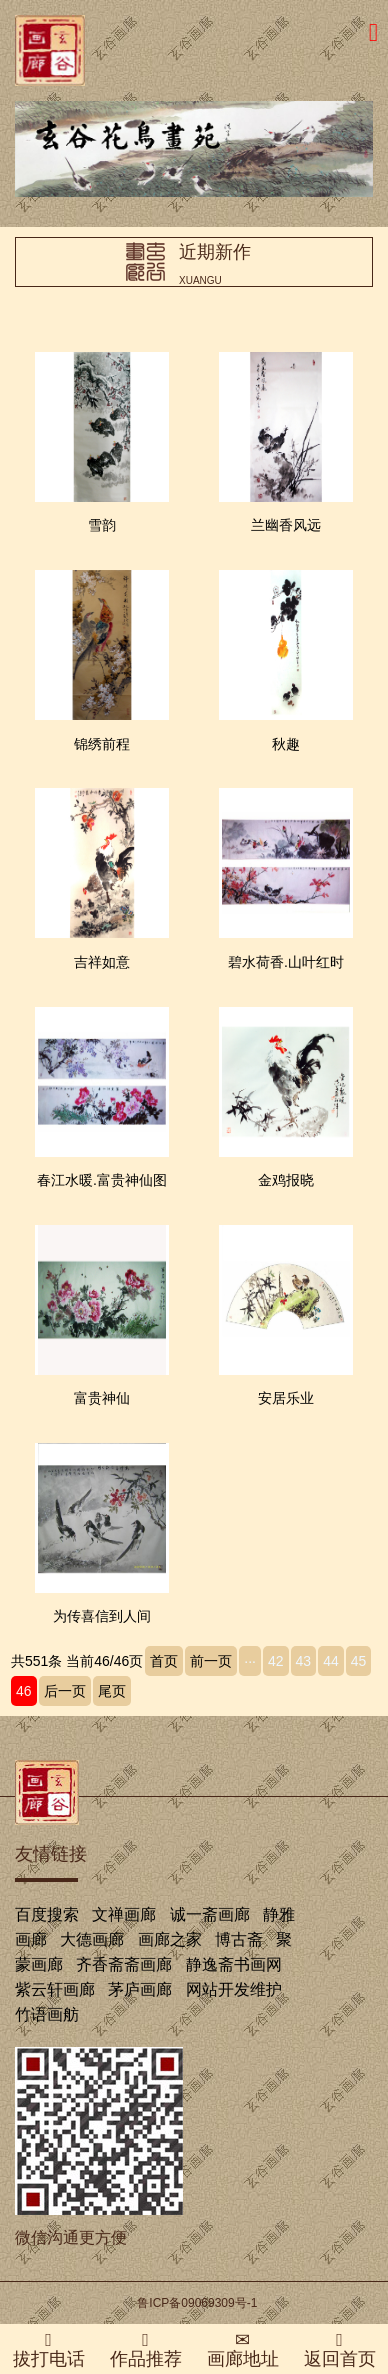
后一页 (65, 1691)
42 (276, 1661)
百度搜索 (47, 1914)
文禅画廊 (124, 1914)
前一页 (211, 1661)
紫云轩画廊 (55, 1989)
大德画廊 (92, 1939)
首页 (164, 1661)
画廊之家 (170, 1939)
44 (331, 1661)
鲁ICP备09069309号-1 (197, 2303)
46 (24, 1691)
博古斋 (239, 1939)
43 (304, 1661)
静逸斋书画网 (234, 1964)
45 (359, 1661)
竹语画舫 (47, 2014)
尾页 (112, 1691)
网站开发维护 (234, 1989)
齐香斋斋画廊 (124, 1964)
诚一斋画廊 (210, 1914)
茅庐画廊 (140, 1989)
